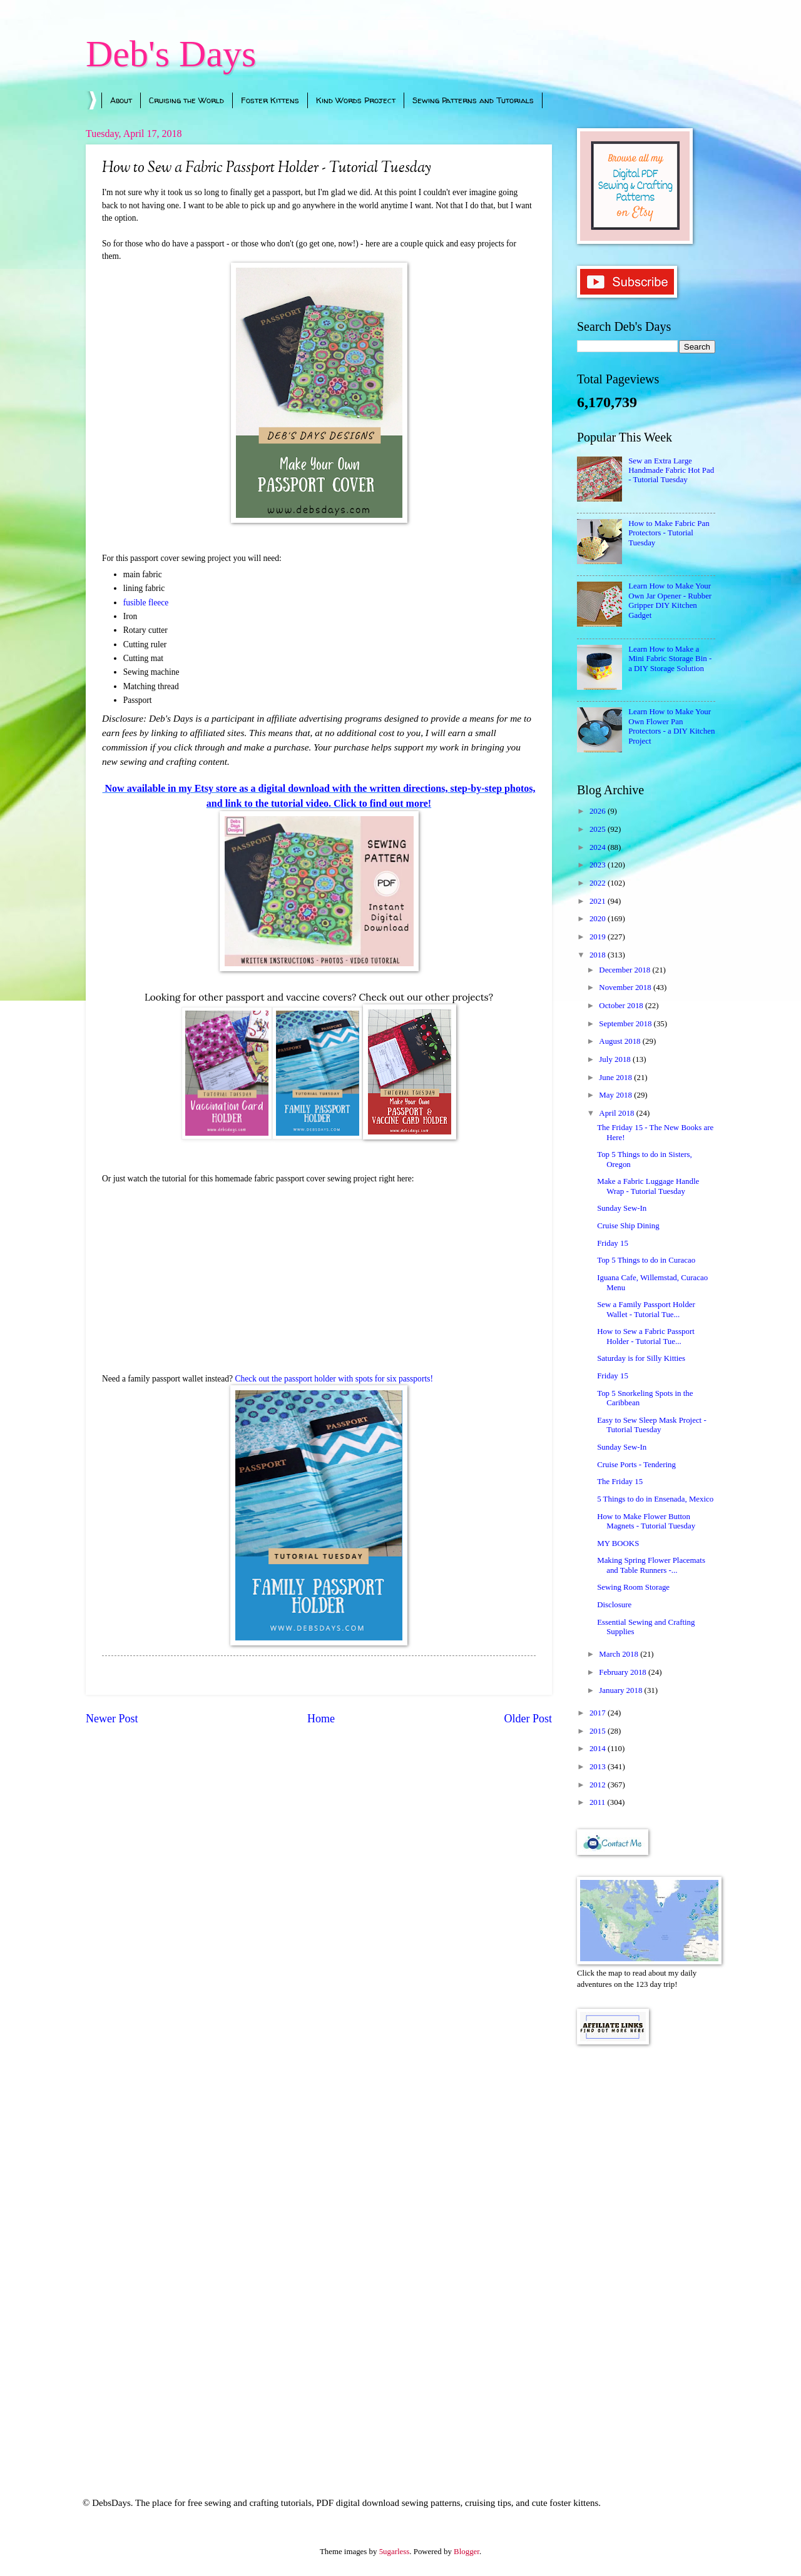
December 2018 (625, 970)
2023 (598, 865)
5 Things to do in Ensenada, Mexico (655, 1499)
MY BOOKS (618, 1543)
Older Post (528, 1718)
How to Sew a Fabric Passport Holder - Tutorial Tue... (646, 1336)
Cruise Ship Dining (628, 1225)
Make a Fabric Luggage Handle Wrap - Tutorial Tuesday (648, 1186)
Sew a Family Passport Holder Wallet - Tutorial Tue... (646, 1309)
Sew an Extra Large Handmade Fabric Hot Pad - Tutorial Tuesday (671, 471)
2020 (598, 918)
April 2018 (617, 1113)
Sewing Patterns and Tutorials (473, 100)
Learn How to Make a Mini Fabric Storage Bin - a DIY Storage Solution (670, 659)
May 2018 (616, 1095)
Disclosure (614, 1604)
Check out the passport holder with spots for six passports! (333, 1378)
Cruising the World (186, 100)
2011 (598, 1802)
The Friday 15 (620, 1481)
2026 (598, 811)
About (121, 100)
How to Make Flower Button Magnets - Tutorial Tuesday (646, 1521)
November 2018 (626, 987)
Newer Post (112, 1718)
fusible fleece (145, 602)
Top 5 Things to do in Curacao (646, 1260)
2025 (598, 829)
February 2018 (623, 1672)
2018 (598, 955)
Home (321, 1718)
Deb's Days (171, 53)
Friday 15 (612, 1243)
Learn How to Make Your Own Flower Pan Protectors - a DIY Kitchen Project (671, 726)
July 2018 (616, 1059)
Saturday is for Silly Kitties (641, 1358)
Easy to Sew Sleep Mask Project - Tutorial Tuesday (652, 1425)
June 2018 (616, 1077)
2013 (598, 1766)
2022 (598, 883)
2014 (598, 1748)
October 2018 (622, 1005)
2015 (598, 1731)
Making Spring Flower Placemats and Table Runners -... (651, 1565)
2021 (598, 901)
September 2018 (626, 1023)
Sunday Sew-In (621, 1208)
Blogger (466, 2551)
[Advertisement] (646, 2254)
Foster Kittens (270, 100)
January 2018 (621, 1690)
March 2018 (619, 1654)
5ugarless (394, 2551)
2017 (598, 1713)
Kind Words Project (355, 100)
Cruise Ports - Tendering (636, 1464)
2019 (598, 936)
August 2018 (620, 1041)
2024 (598, 847)
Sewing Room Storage (633, 1587)
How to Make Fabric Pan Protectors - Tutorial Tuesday (668, 533)
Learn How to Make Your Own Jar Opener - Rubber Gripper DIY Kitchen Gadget (670, 600)
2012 (598, 1784)
